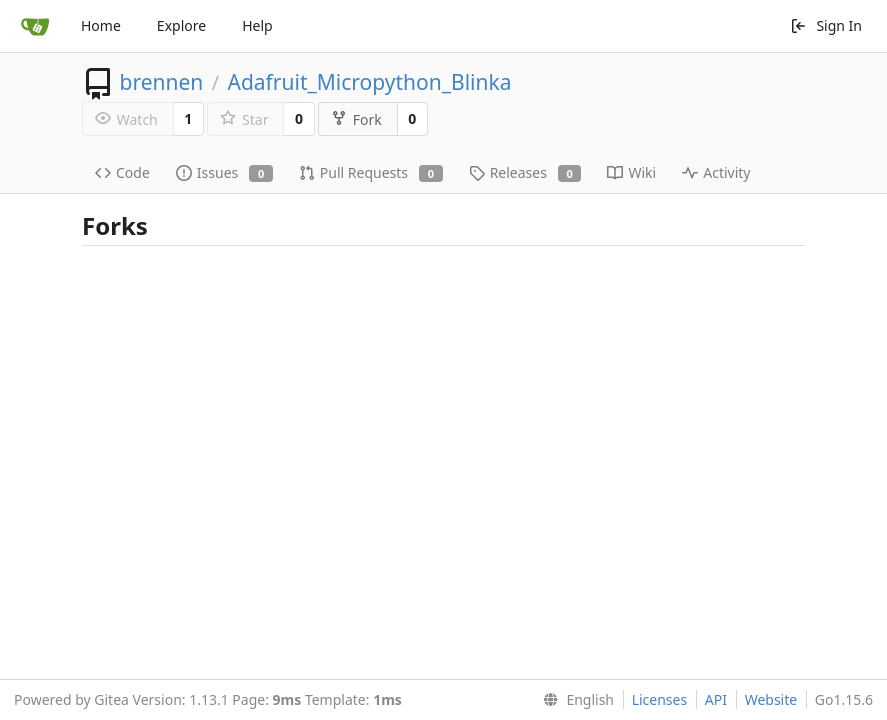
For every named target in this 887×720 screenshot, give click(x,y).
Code (122, 172)
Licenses (660, 699)
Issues (224, 172)
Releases (525, 172)
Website (771, 699)
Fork (356, 119)
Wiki (631, 172)
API (716, 699)
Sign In (826, 25)
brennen (161, 82)
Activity (716, 172)
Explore (181, 25)
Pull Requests (371, 172)
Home (101, 25)
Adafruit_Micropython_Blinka (369, 82)
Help (257, 25)
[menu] (574, 700)
